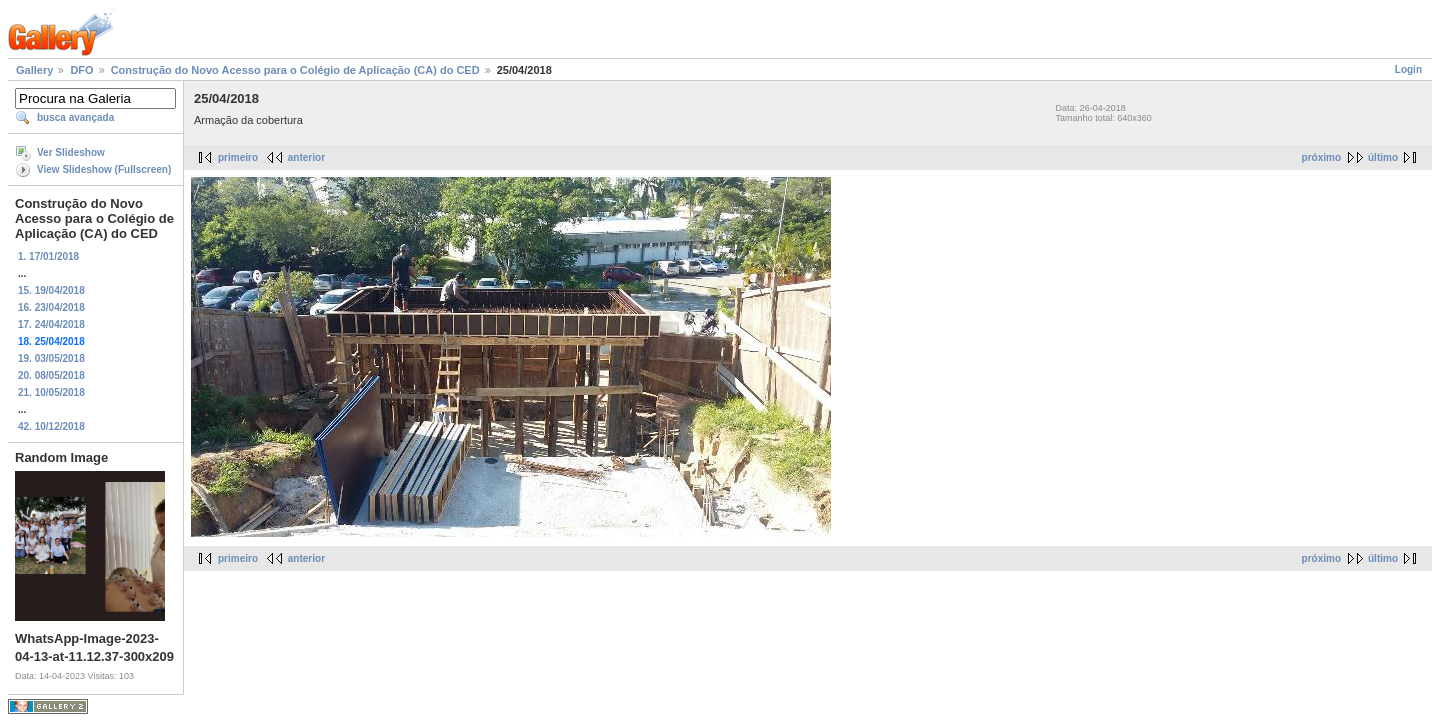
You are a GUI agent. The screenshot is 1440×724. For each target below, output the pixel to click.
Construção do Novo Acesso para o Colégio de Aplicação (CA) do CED (295, 70)
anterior (306, 157)
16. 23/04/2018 (51, 307)
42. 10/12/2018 (51, 426)
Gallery (34, 70)
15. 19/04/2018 (51, 290)
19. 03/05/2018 (51, 358)
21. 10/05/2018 (51, 392)
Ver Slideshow (71, 152)
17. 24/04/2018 (51, 324)
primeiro (238, 157)
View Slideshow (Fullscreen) (104, 169)
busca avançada (75, 117)
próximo (1321, 157)
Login (1408, 69)
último (1383, 157)
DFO (81, 70)
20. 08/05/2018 (51, 375)
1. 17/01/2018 (48, 256)
